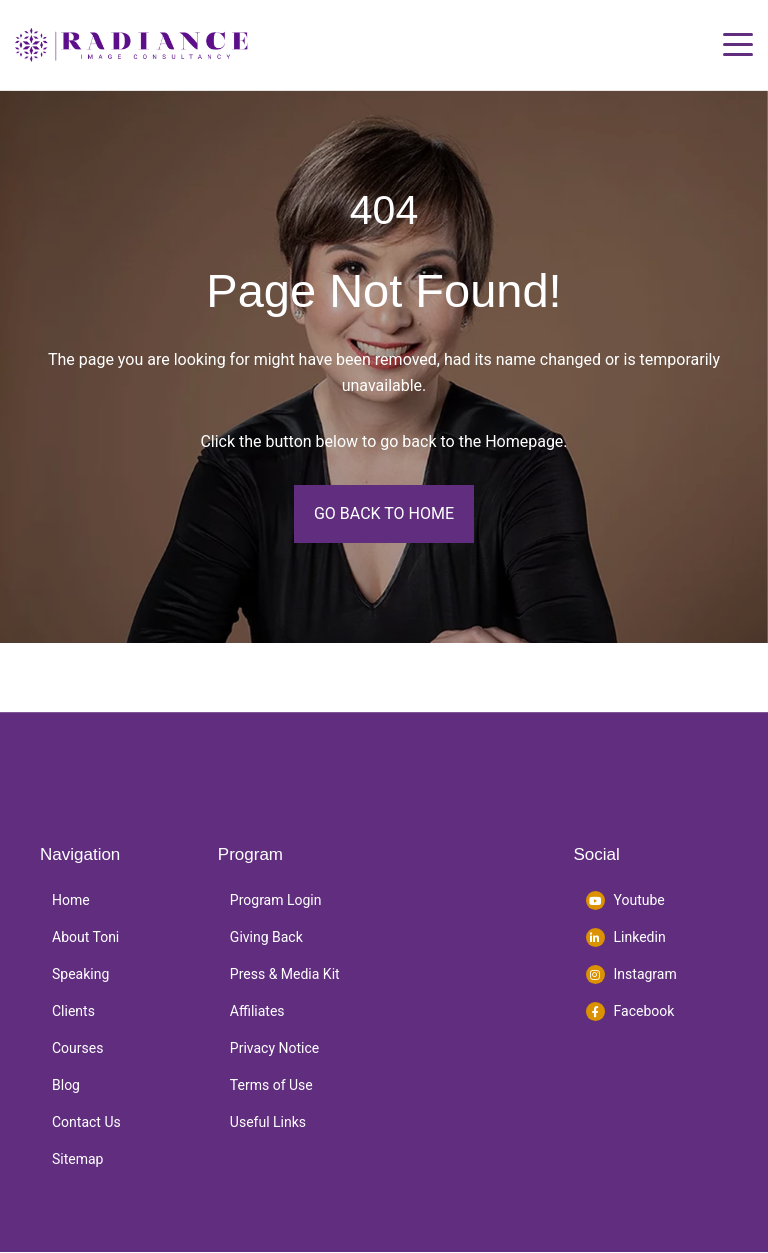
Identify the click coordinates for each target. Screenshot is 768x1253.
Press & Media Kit (285, 974)
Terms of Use (271, 1085)
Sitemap (77, 1159)
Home (71, 900)
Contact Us (86, 1122)
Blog (66, 1085)
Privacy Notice (274, 1048)
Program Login (276, 900)
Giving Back (266, 937)
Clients (73, 1011)
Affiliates (257, 1011)
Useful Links (268, 1122)
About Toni (85, 937)
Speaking (80, 974)
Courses (77, 1048)
